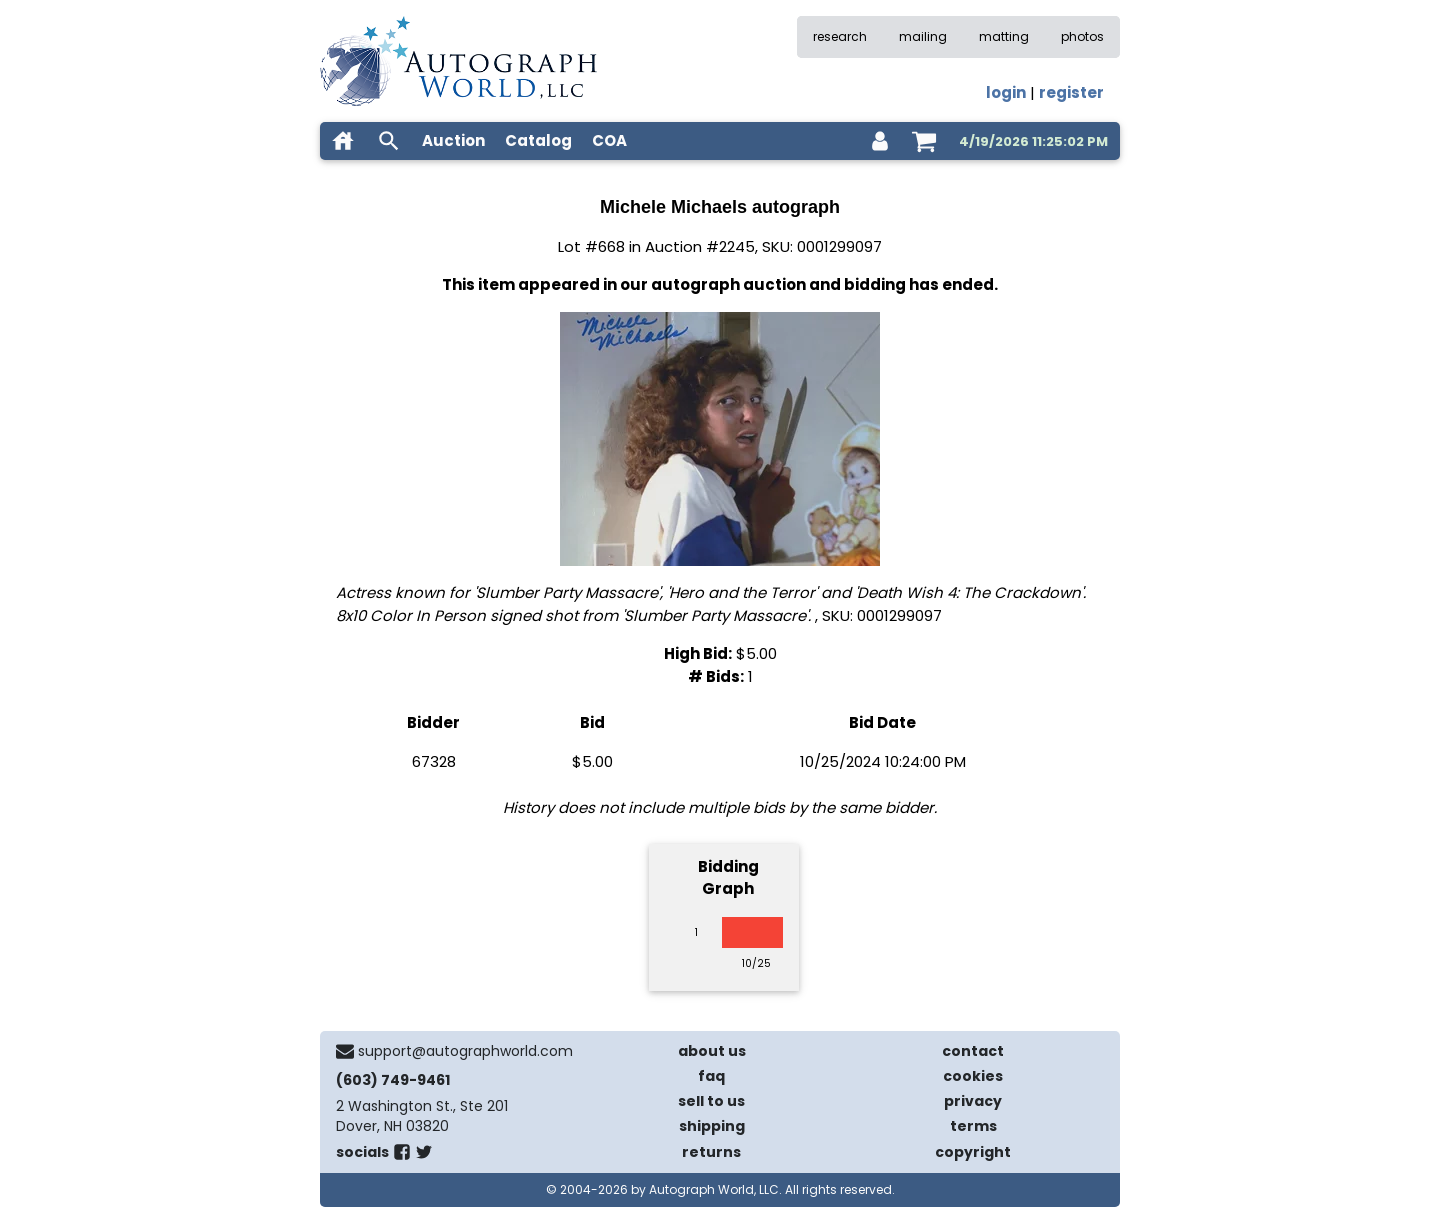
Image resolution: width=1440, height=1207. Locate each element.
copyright (973, 1152)
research (840, 36)
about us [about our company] (712, 1051)
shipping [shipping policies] (712, 1126)
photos (1082, 36)
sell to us (711, 1101)
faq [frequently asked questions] (711, 1076)
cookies (973, 1076)
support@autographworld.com (465, 1051)
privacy (973, 1101)
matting (1004, 36)
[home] (343, 141)
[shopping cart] (924, 141)
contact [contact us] (973, 1051)
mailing (923, 36)
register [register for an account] (1071, 92)
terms (973, 1126)
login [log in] (1006, 92)
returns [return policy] (711, 1152)
